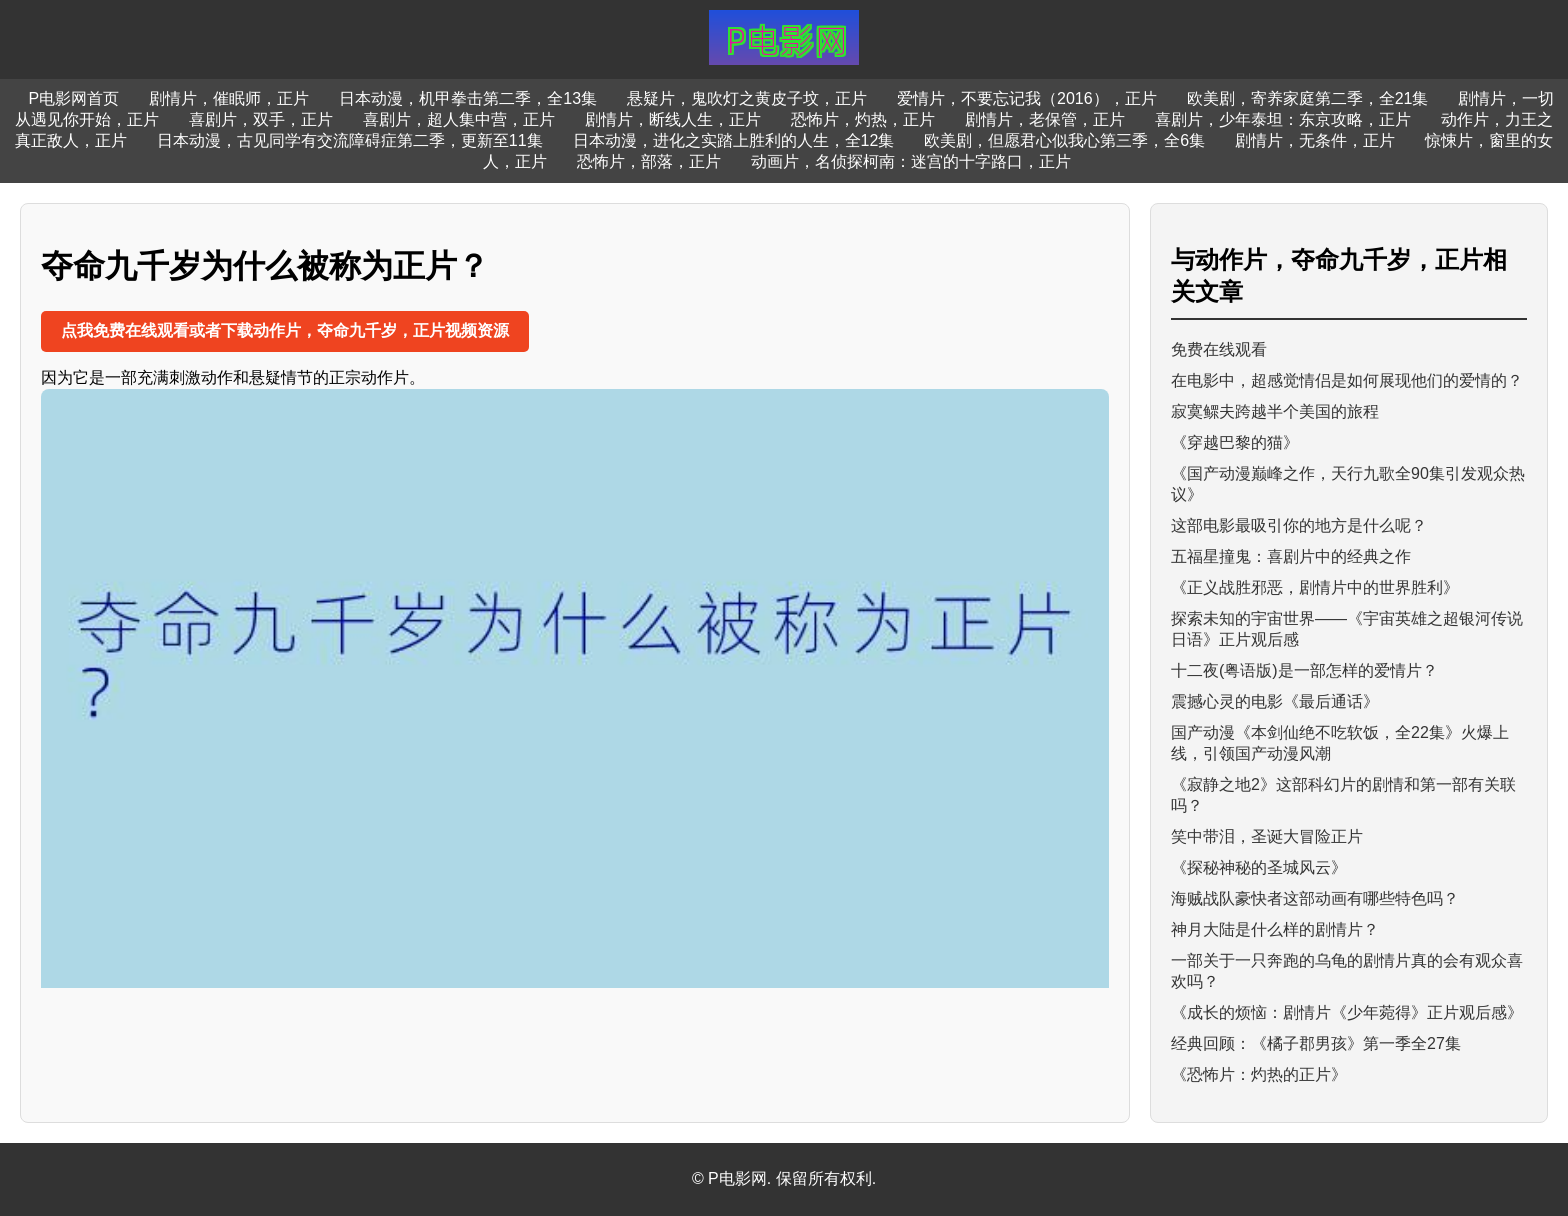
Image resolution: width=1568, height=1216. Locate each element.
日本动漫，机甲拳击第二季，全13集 (468, 98)
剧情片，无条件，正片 (1315, 140)
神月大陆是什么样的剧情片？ (1275, 929)
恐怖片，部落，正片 (649, 161)
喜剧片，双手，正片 (261, 119)
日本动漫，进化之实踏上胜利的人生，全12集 (734, 140)
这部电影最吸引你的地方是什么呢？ (1299, 525)
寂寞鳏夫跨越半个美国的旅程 (1275, 411)
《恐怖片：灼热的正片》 (1259, 1074)
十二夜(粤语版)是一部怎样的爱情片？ (1304, 670)
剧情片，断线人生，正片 (673, 119)
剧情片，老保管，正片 (1045, 119)
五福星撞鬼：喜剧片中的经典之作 (1291, 556)
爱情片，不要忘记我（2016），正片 (1027, 98)
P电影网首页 (74, 98)
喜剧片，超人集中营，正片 (459, 119)
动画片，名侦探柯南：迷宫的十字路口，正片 (911, 161)
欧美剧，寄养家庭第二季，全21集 (1308, 98)
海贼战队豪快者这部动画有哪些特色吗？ (1315, 898)
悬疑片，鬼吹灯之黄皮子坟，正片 (747, 98)
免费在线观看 (1219, 349)
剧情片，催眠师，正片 (229, 98)
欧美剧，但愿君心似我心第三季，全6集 (1064, 140)
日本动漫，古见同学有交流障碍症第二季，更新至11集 (350, 140)
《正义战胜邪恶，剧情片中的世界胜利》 (1315, 587)
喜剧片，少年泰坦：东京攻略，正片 (1283, 119)
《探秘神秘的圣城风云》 (1259, 867)
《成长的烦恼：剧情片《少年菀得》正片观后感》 (1347, 1012)
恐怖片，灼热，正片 (863, 119)
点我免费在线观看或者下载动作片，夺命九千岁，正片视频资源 (285, 330)
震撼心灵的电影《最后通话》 (1275, 701)
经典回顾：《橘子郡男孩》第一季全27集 (1316, 1043)
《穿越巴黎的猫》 (1235, 442)
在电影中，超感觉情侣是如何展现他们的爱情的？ (1347, 380)
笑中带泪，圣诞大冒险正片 (1267, 836)
